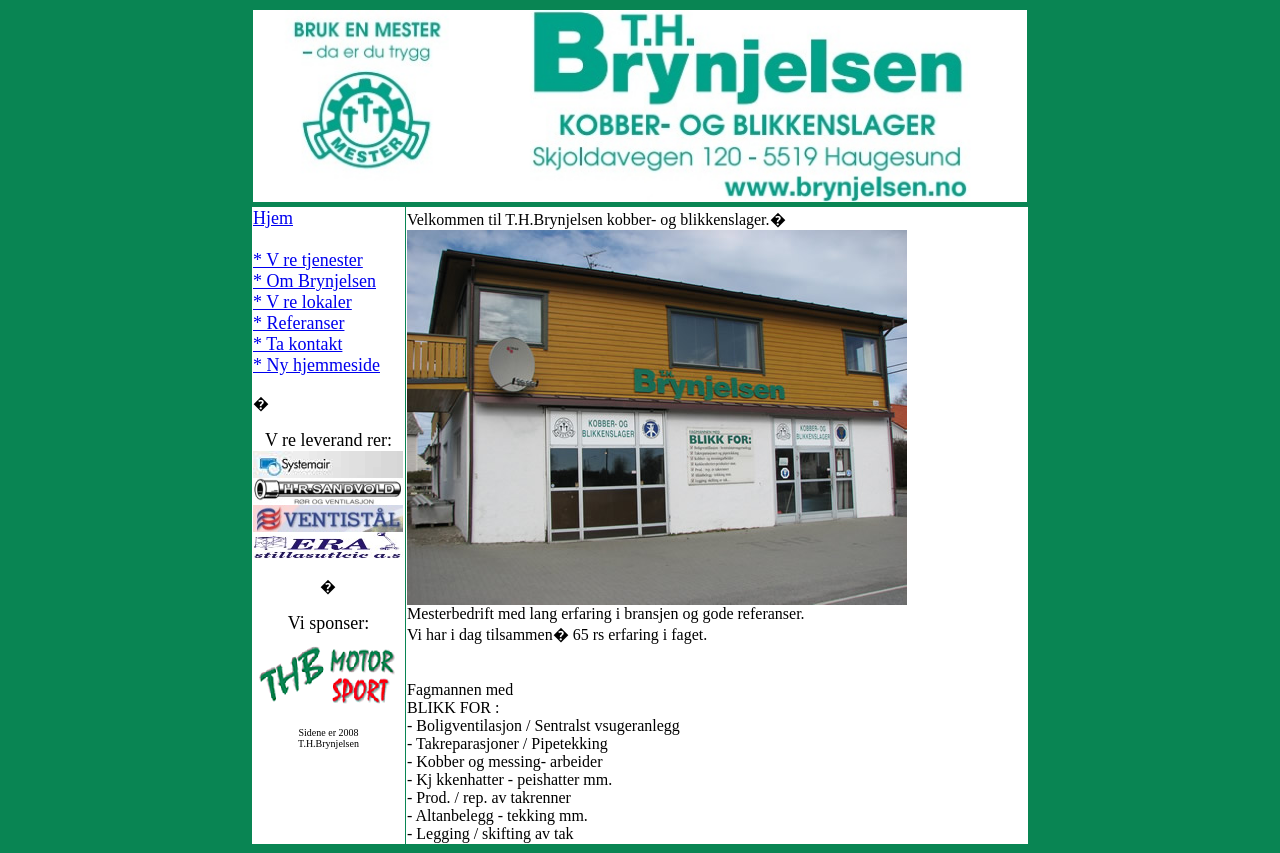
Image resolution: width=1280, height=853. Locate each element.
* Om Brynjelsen (314, 281)
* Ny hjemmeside (316, 365)
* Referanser (298, 323)
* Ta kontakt (297, 344)
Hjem (273, 218)
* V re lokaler (302, 302)
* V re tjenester (308, 260)
